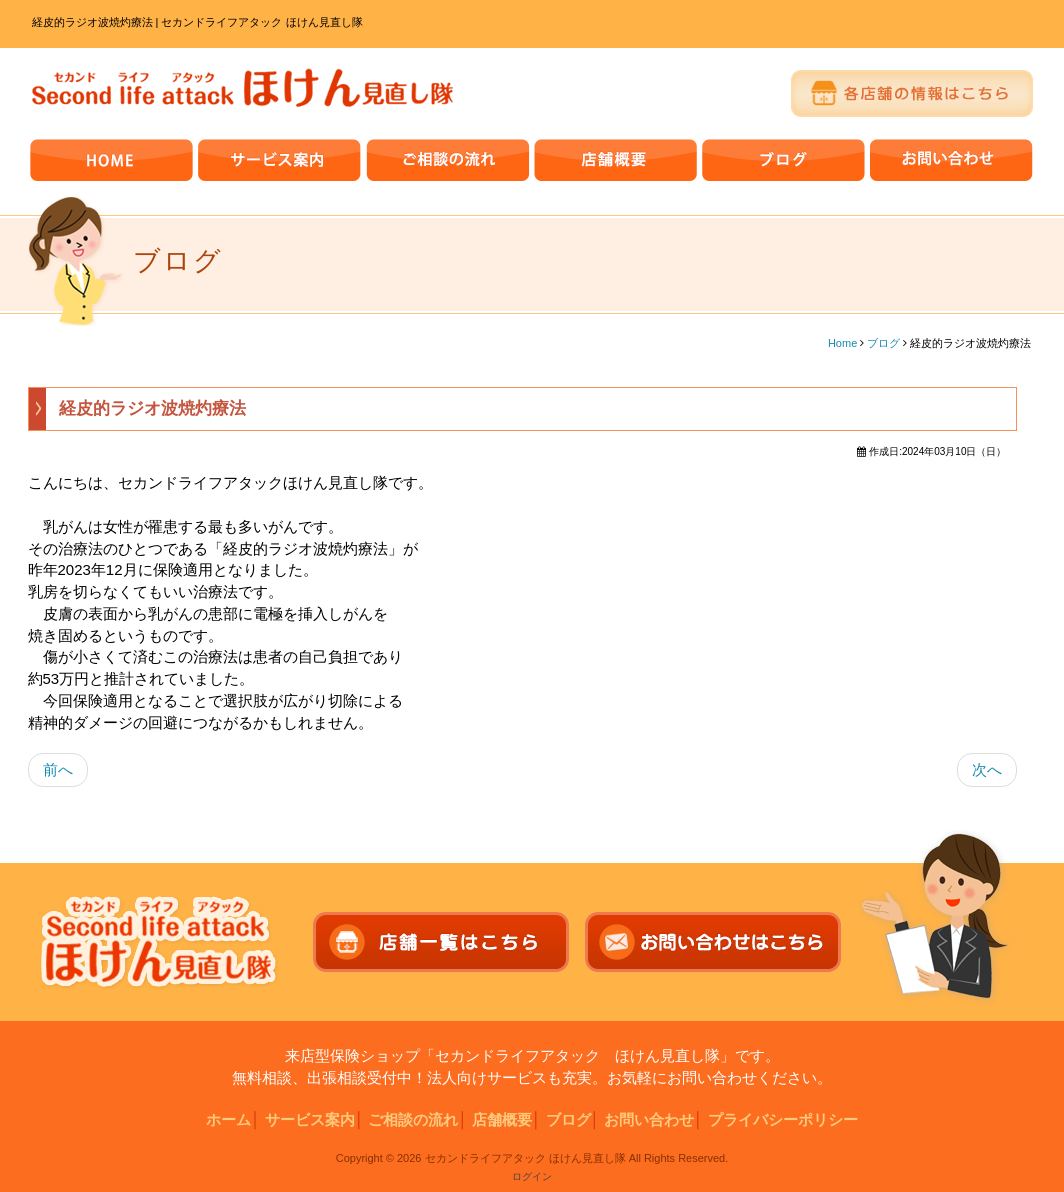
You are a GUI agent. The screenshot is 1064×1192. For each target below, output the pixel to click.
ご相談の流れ (413, 1119)
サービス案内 (310, 1119)
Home (842, 343)
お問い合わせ (649, 1119)
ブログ (883, 343)
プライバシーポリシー (783, 1119)
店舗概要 (502, 1119)
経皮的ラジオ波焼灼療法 (152, 408)
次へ (987, 769)
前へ (58, 769)
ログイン (532, 1176)
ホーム (228, 1119)
